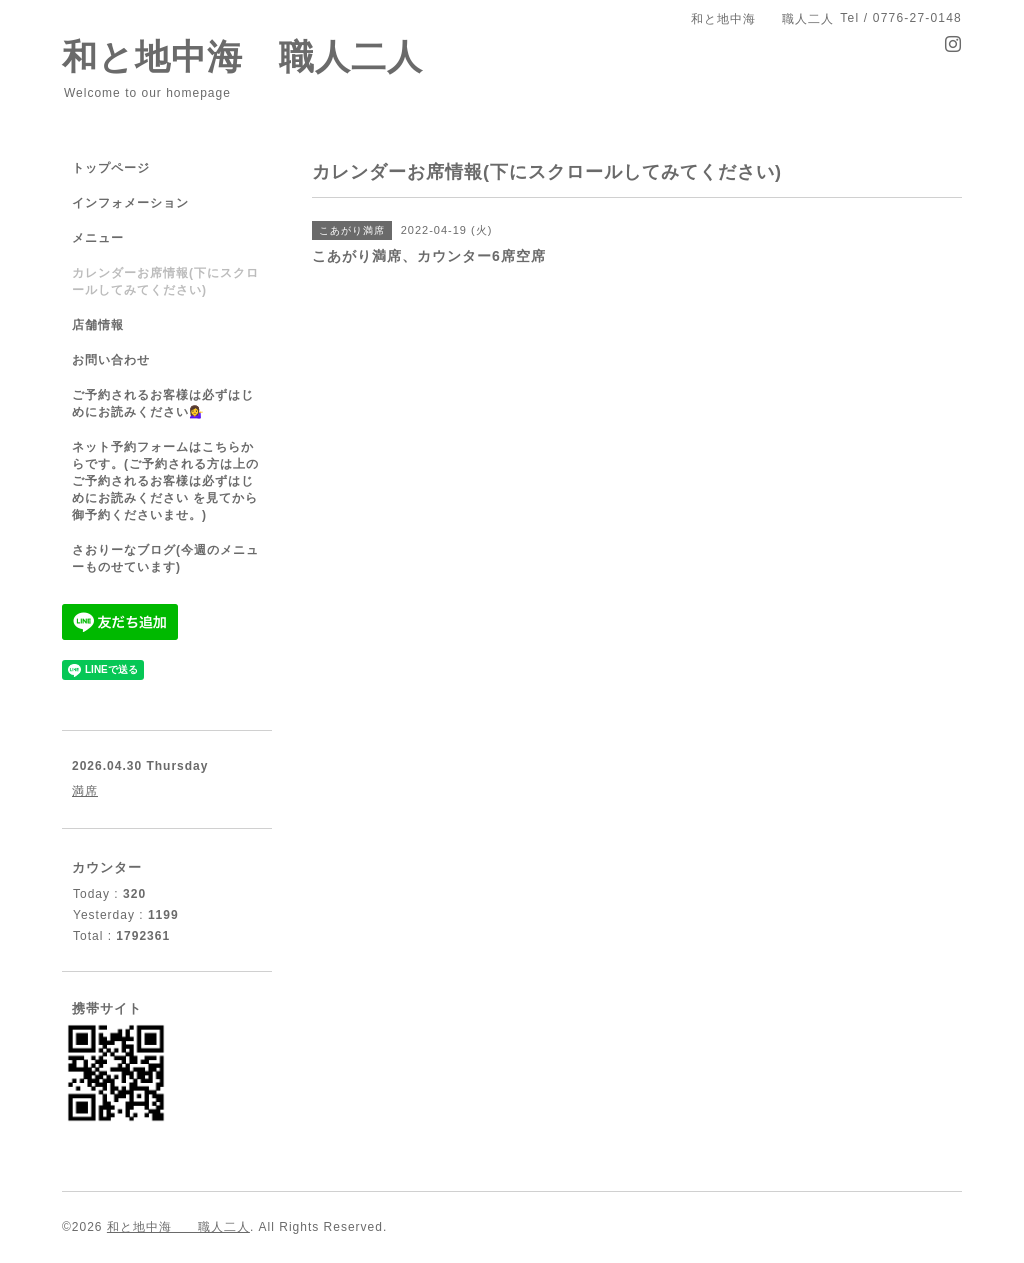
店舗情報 (98, 325)
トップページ (111, 168)
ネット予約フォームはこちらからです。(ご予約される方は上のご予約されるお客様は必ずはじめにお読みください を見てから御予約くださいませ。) (165, 481)
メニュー (98, 238)
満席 (85, 791)
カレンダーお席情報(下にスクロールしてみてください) (165, 281)
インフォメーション (130, 203)
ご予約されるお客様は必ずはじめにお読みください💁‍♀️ (163, 403)
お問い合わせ (111, 360)
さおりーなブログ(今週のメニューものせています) (165, 558)
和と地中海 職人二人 (242, 56)
